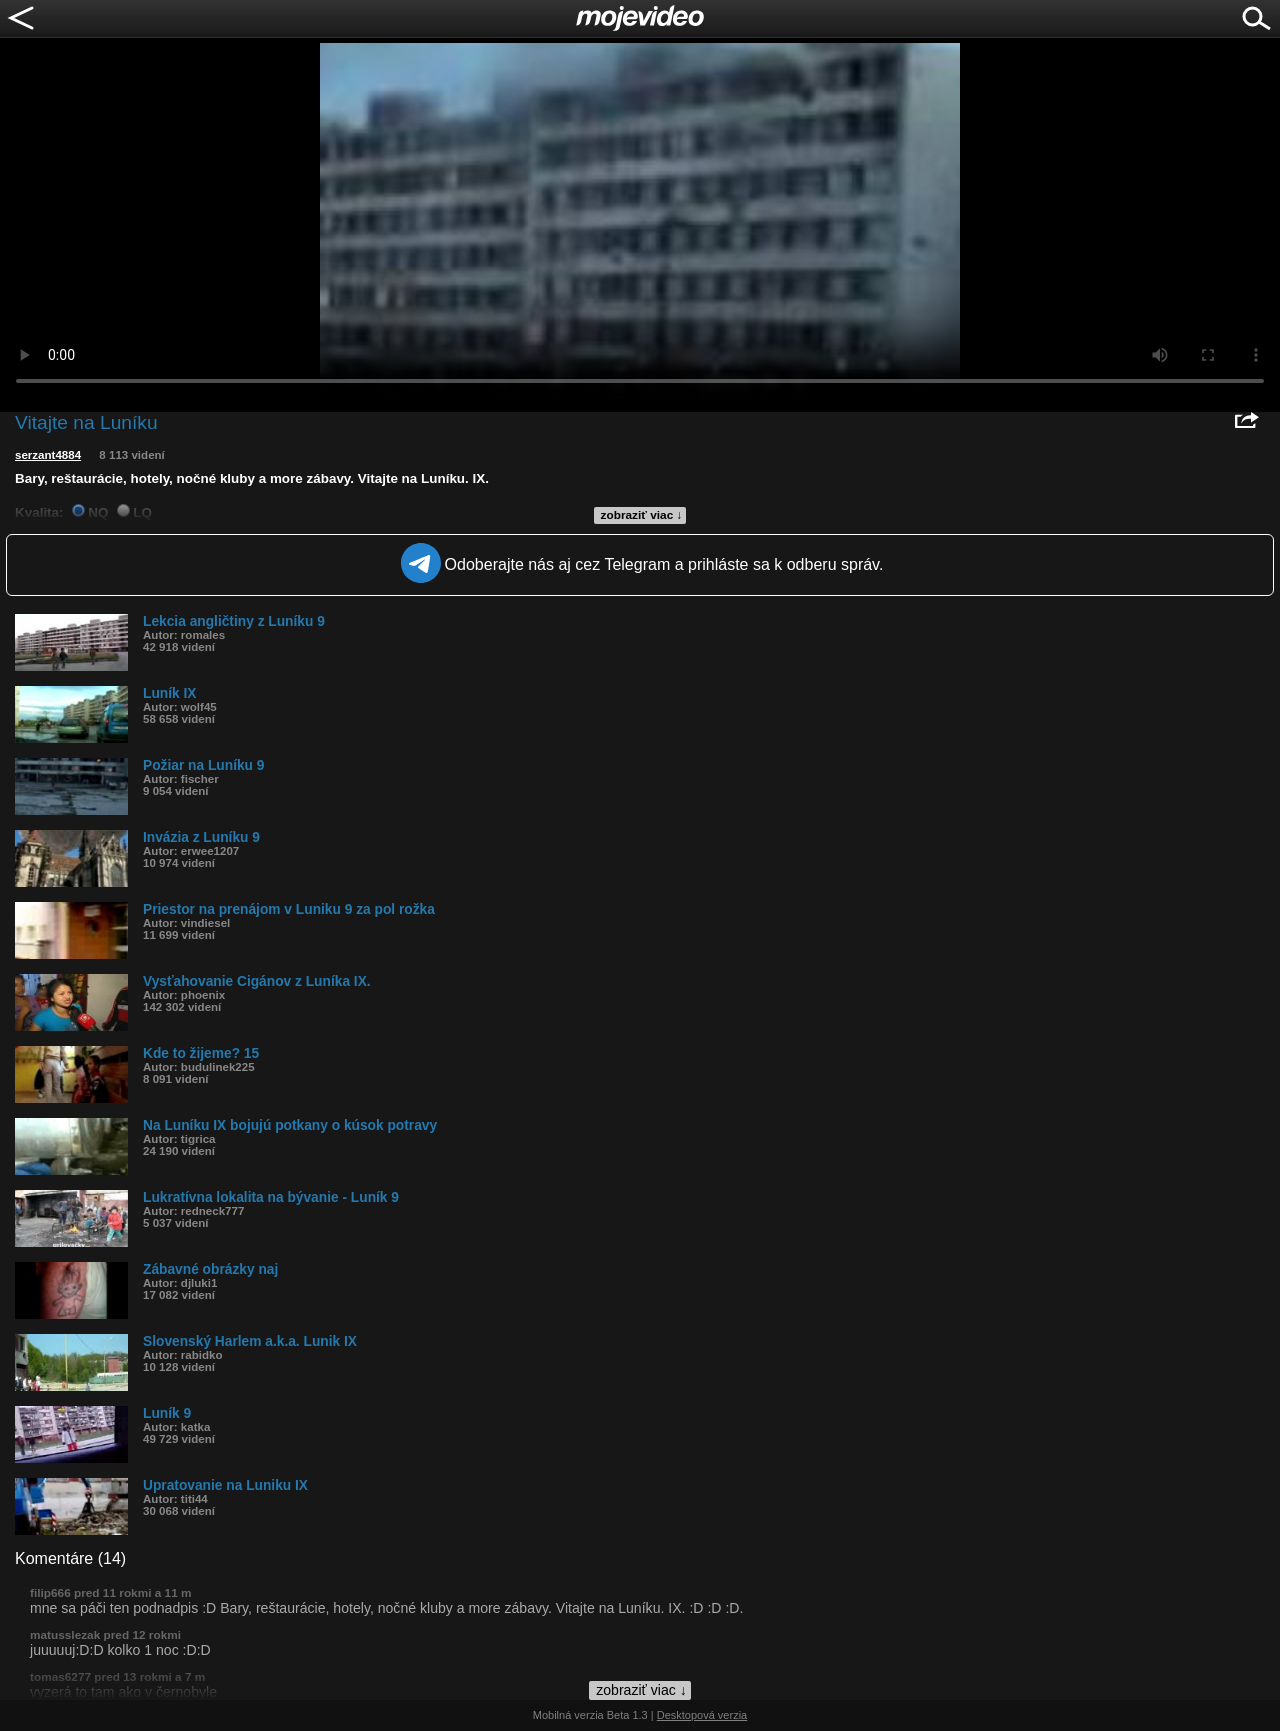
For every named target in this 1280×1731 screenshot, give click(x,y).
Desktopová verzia (702, 1715)
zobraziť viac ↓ (642, 515)
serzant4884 (48, 455)
